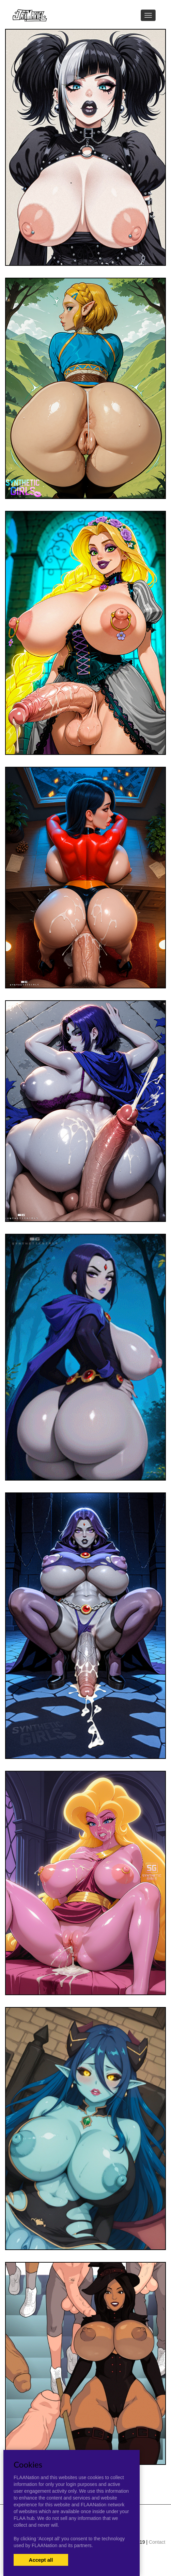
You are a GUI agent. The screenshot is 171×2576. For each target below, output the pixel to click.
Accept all (41, 2560)
